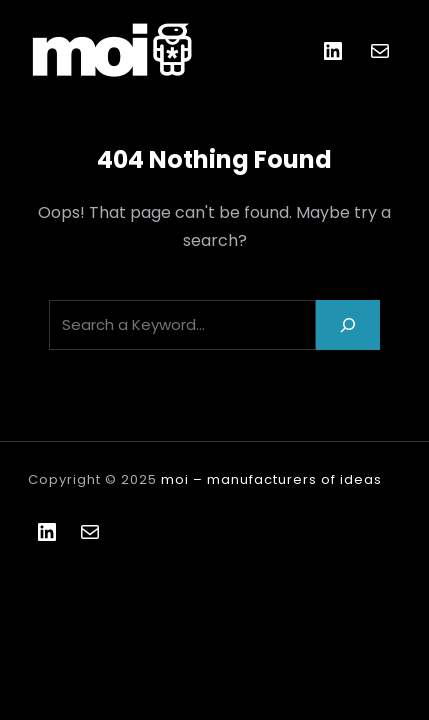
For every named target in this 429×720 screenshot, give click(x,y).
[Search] (348, 324)
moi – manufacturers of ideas (271, 479)
